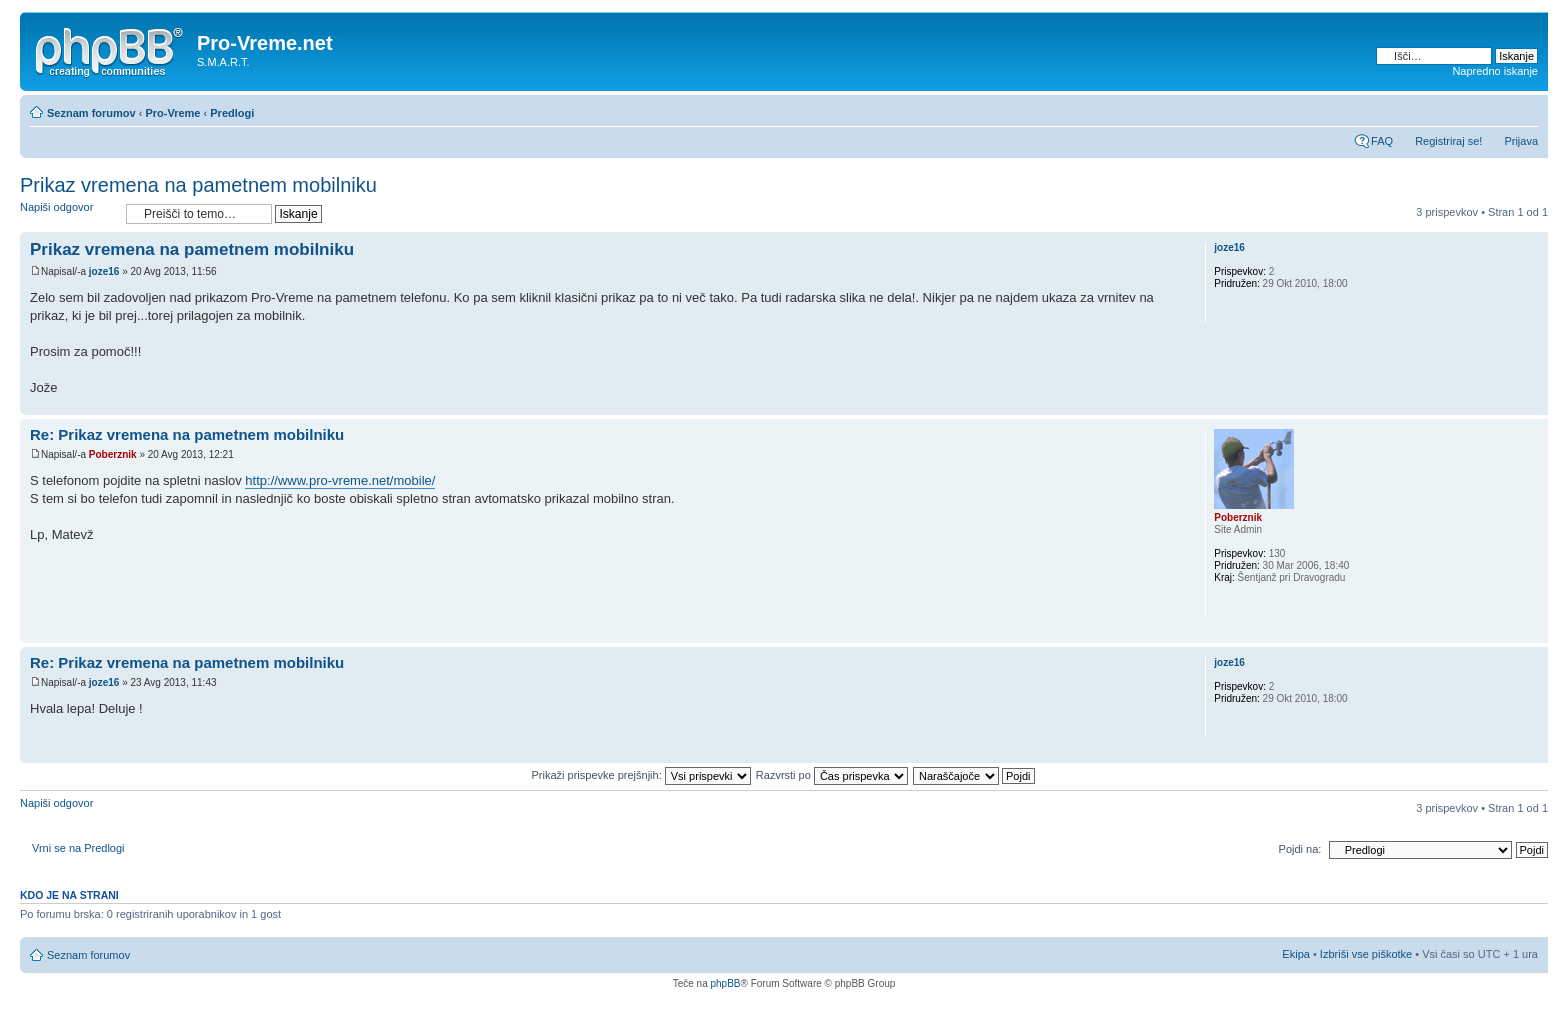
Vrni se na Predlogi (78, 848)
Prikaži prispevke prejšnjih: (640, 775)
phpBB (725, 983)
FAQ (1382, 141)
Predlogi (232, 113)
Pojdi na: (1300, 849)
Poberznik (113, 454)
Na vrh (1532, 404)
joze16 (104, 271)
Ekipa (1296, 954)
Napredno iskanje (1495, 71)
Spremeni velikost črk (1523, 109)
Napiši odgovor (68, 213)
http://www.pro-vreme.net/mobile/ (340, 480)
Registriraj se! (1448, 141)
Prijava (1521, 141)
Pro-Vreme (172, 113)
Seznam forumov (91, 113)
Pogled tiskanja (1493, 109)
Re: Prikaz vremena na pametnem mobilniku (187, 434)
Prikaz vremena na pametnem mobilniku (198, 185)
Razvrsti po (832, 775)
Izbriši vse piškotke (1367, 954)
